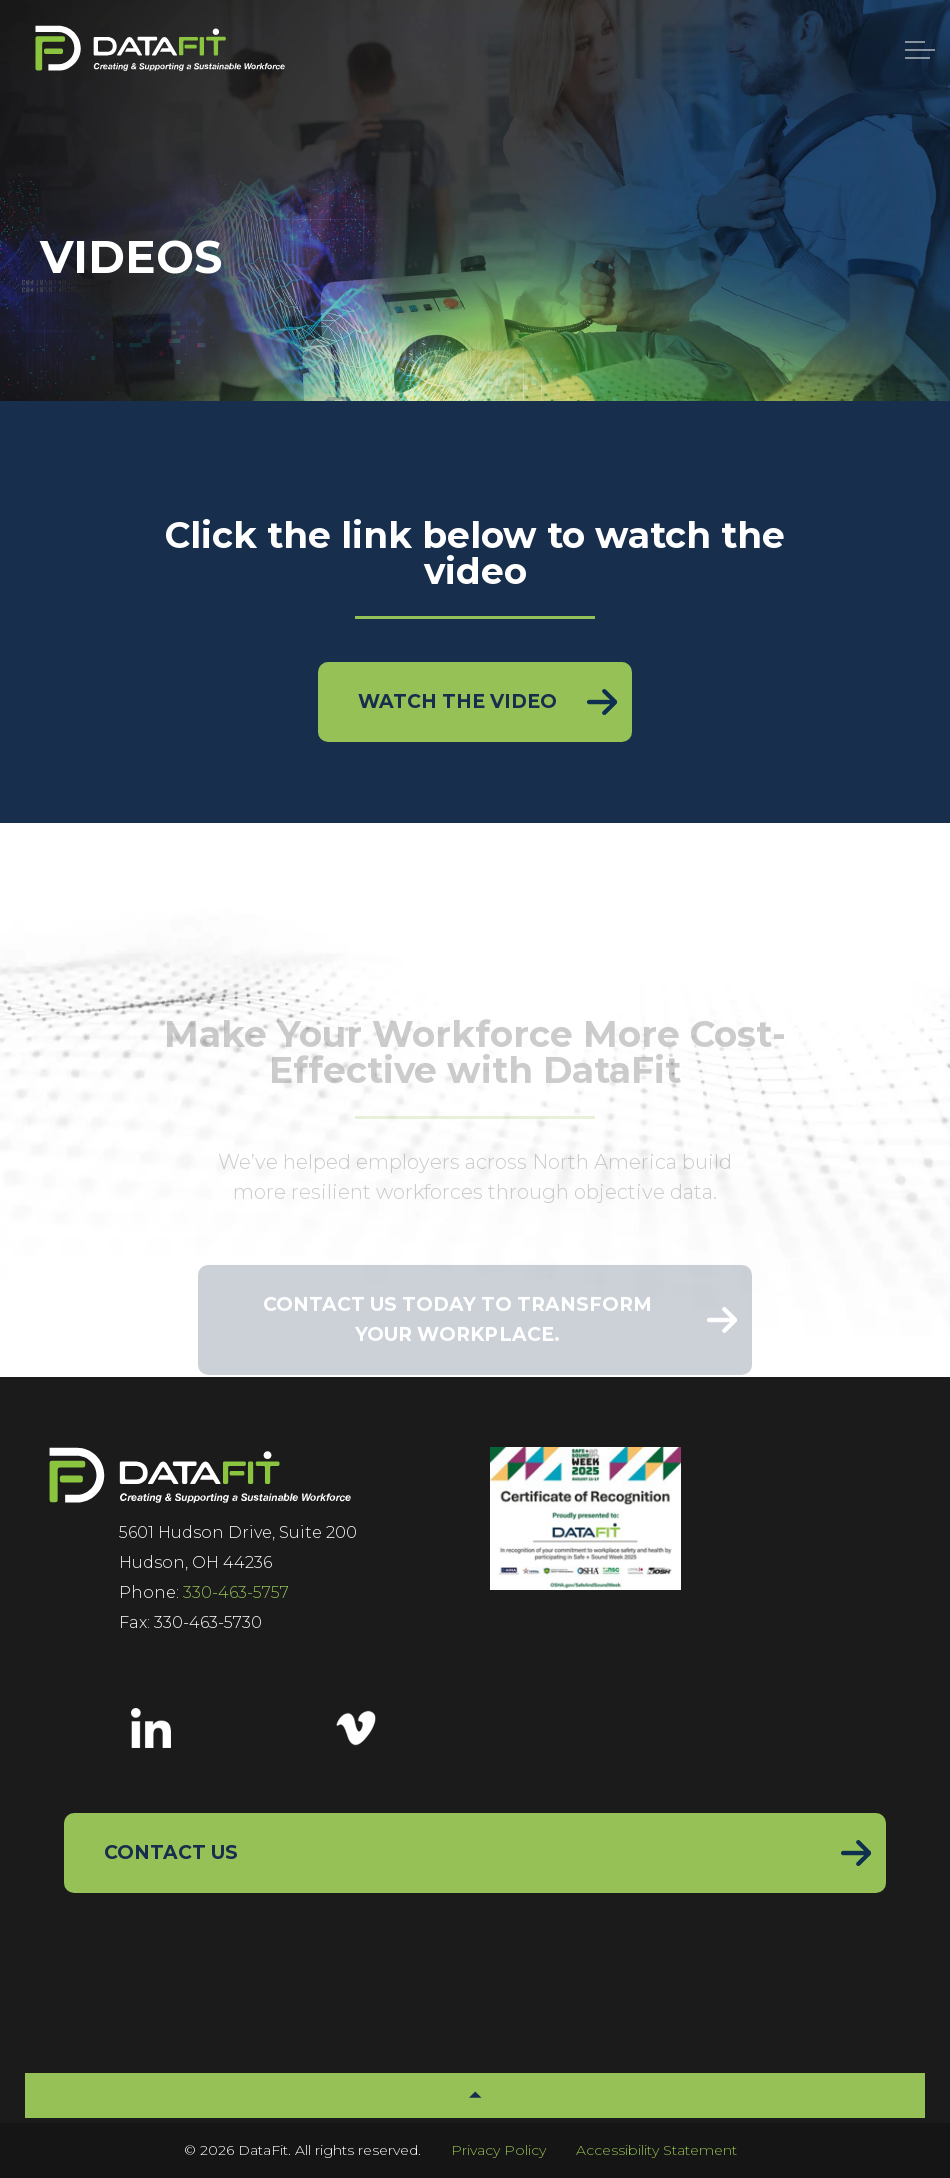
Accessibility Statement (656, 2150)
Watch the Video (457, 701)
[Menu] (920, 50)
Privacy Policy (498, 2150)
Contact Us (171, 1852)
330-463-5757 (236, 1592)
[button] (475, 2095)
